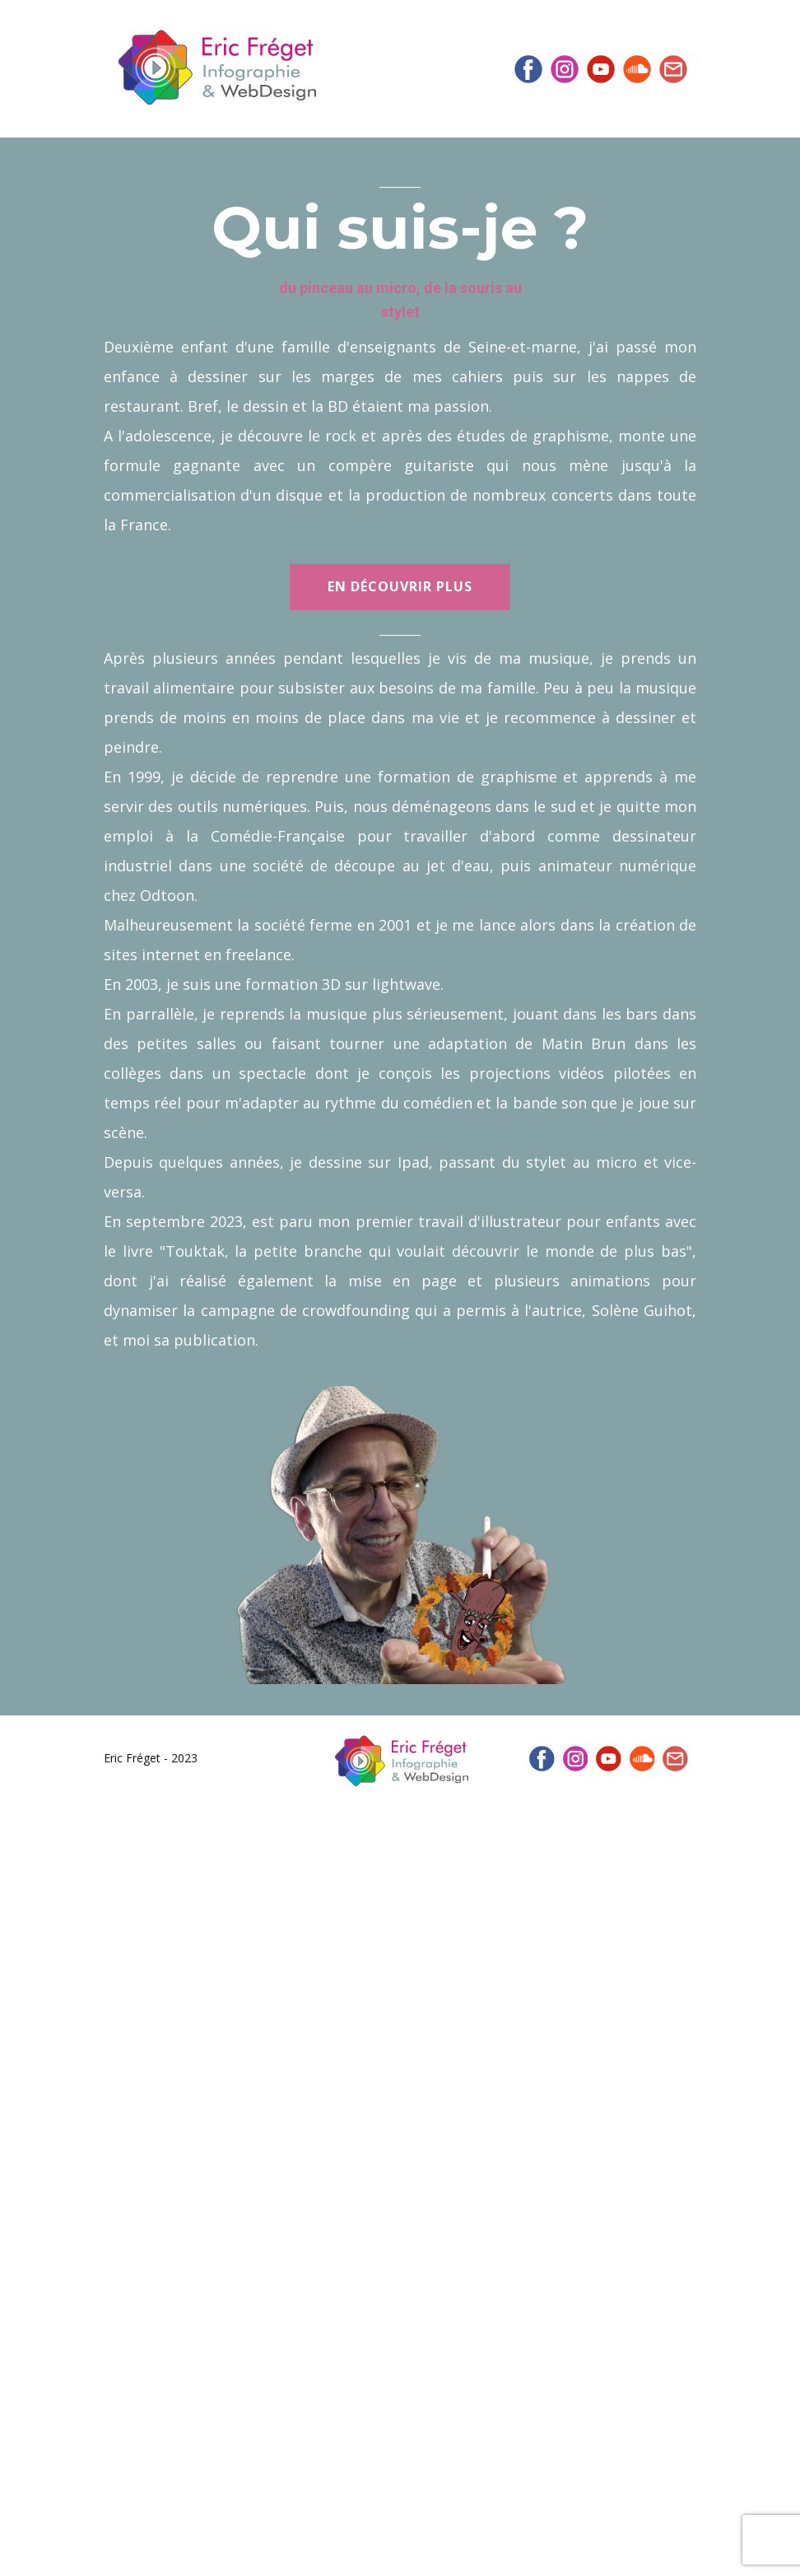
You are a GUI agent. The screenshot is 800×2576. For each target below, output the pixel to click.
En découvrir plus (400, 586)
